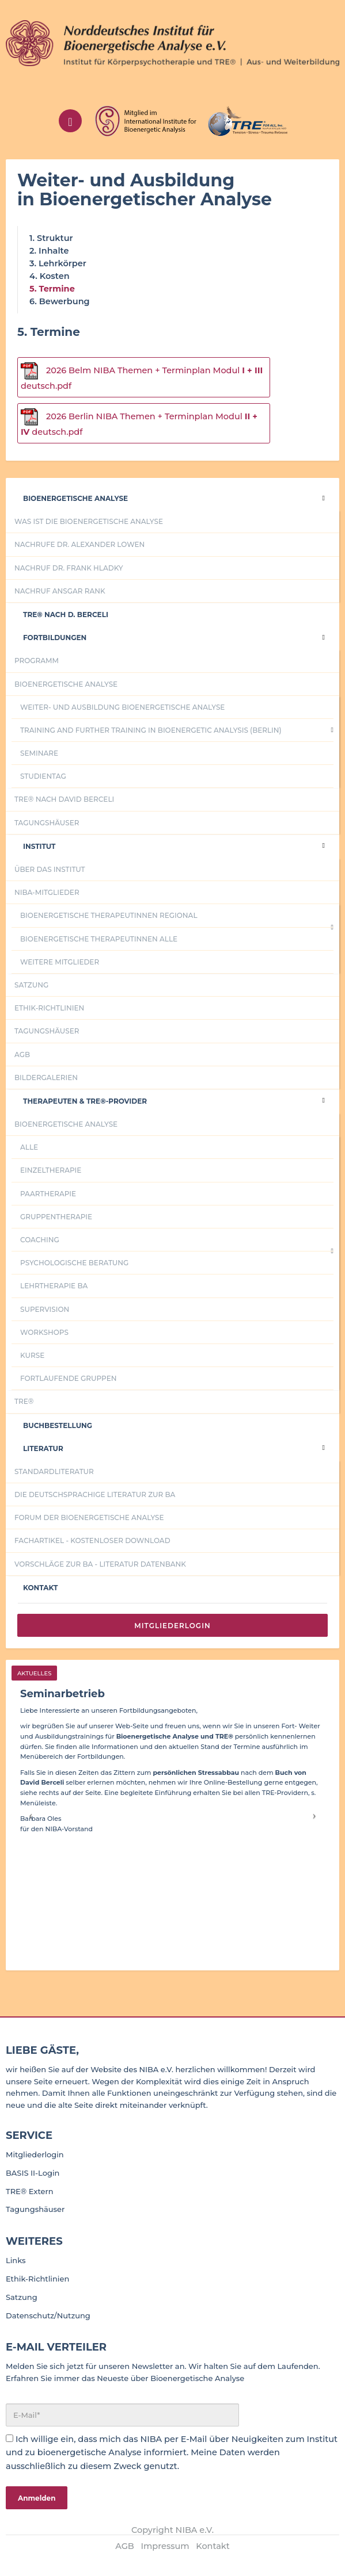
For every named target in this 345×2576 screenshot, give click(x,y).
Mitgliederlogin (172, 1625)
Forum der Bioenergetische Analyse (89, 1517)
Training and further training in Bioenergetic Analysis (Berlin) (151, 730)
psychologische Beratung (74, 1262)
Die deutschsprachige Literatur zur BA (94, 1494)
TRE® (23, 1401)
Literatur (43, 1448)
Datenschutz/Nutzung (48, 2315)
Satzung (31, 985)
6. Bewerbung (59, 301)
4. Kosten (49, 276)
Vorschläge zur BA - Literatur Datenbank (100, 1564)
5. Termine (52, 289)
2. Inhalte (49, 251)
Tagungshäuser (46, 822)
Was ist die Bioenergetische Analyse (88, 521)
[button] (31, 1815)
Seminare (39, 753)
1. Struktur (51, 238)
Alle (29, 1147)
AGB (22, 1054)
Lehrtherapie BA (54, 1285)
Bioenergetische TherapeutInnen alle (98, 939)
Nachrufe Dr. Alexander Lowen (79, 544)
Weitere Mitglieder (59, 962)
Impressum (165, 2546)
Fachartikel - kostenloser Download (92, 1540)
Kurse (32, 1355)
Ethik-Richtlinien (49, 1008)
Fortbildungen (54, 637)
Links (16, 2260)
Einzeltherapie (50, 1170)
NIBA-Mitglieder (46, 892)
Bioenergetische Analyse (75, 498)
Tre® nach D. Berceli (65, 614)
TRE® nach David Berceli (64, 799)
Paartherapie (48, 1193)
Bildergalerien (46, 1077)
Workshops (44, 1332)
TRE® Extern (30, 2191)
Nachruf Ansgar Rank (59, 591)
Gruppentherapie (56, 1216)
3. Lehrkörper (57, 263)
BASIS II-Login (32, 2172)
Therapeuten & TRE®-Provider (85, 1101)
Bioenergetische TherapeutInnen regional (109, 915)
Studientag (43, 776)
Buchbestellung (57, 1425)
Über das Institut (49, 869)
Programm (36, 660)
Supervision (44, 1309)
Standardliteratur (54, 1471)
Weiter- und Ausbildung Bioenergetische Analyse (122, 707)
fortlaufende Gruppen (68, 1378)
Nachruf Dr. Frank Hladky (68, 568)
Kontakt (40, 1587)
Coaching (39, 1239)
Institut (39, 846)
